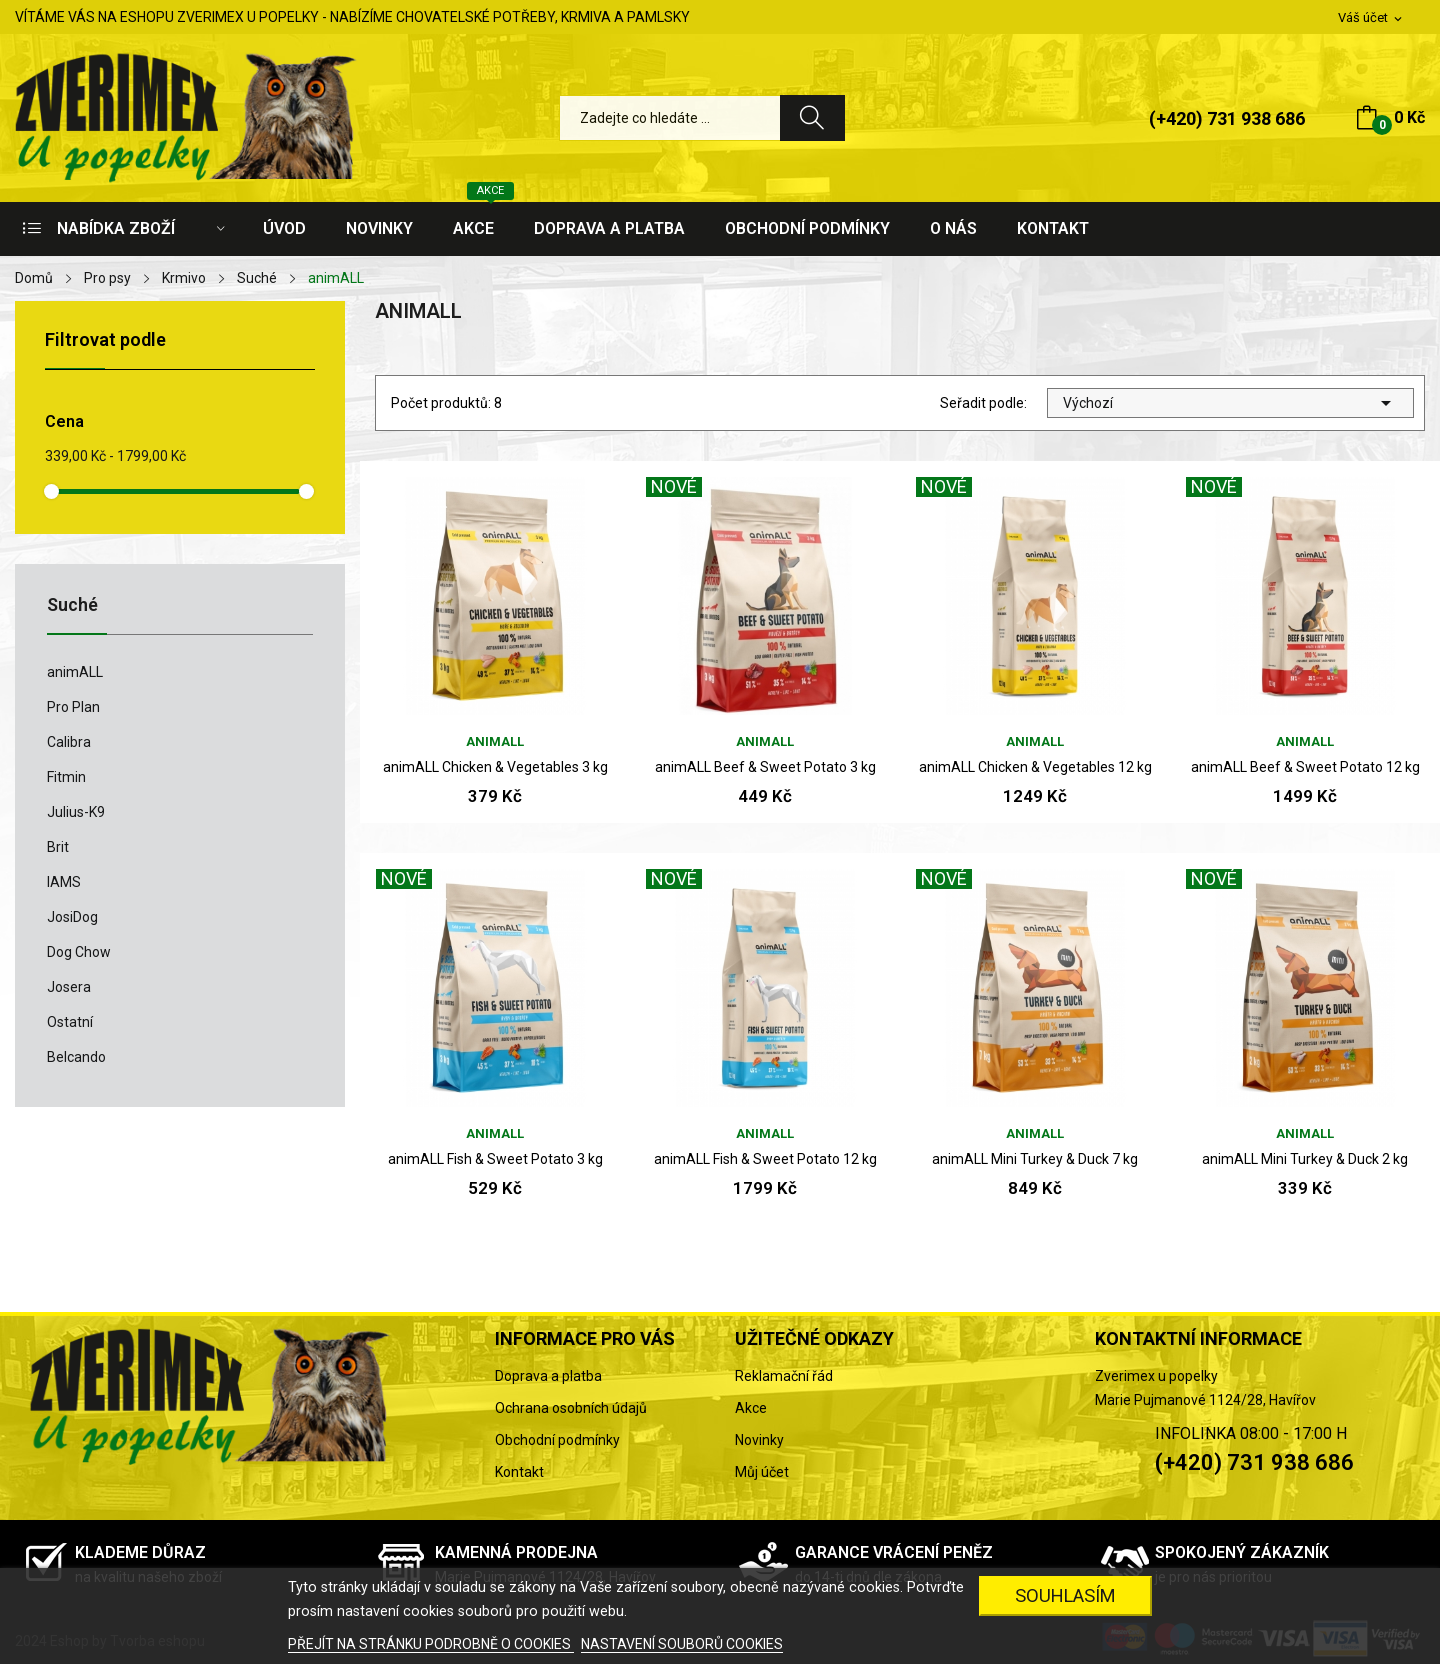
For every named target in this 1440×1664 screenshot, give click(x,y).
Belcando (76, 1057)
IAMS (64, 882)
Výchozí (1230, 403)
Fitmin (66, 777)
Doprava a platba (548, 1376)
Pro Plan (73, 707)
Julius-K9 (76, 812)
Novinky (759, 1440)
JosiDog (72, 917)
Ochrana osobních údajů (571, 1408)
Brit (58, 847)
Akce (751, 1408)
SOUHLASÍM (1065, 1595)
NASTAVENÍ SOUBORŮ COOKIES (682, 1644)
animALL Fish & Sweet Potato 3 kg (495, 1159)
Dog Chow (79, 952)
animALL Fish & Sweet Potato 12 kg (765, 1159)
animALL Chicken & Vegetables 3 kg (495, 767)
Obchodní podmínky (557, 1440)
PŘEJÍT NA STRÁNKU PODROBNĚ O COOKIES (431, 1644)
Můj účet (762, 1472)
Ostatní (70, 1022)
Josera (69, 987)
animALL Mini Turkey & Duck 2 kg (1305, 1159)
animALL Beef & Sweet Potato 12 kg (1305, 767)
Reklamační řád (784, 1376)
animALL (75, 672)
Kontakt (519, 1472)
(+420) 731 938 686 (1227, 118)
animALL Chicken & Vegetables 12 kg (1035, 767)
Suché (72, 605)
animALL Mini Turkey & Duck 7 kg (1035, 1159)
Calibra (69, 742)
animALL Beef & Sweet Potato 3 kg (765, 767)
